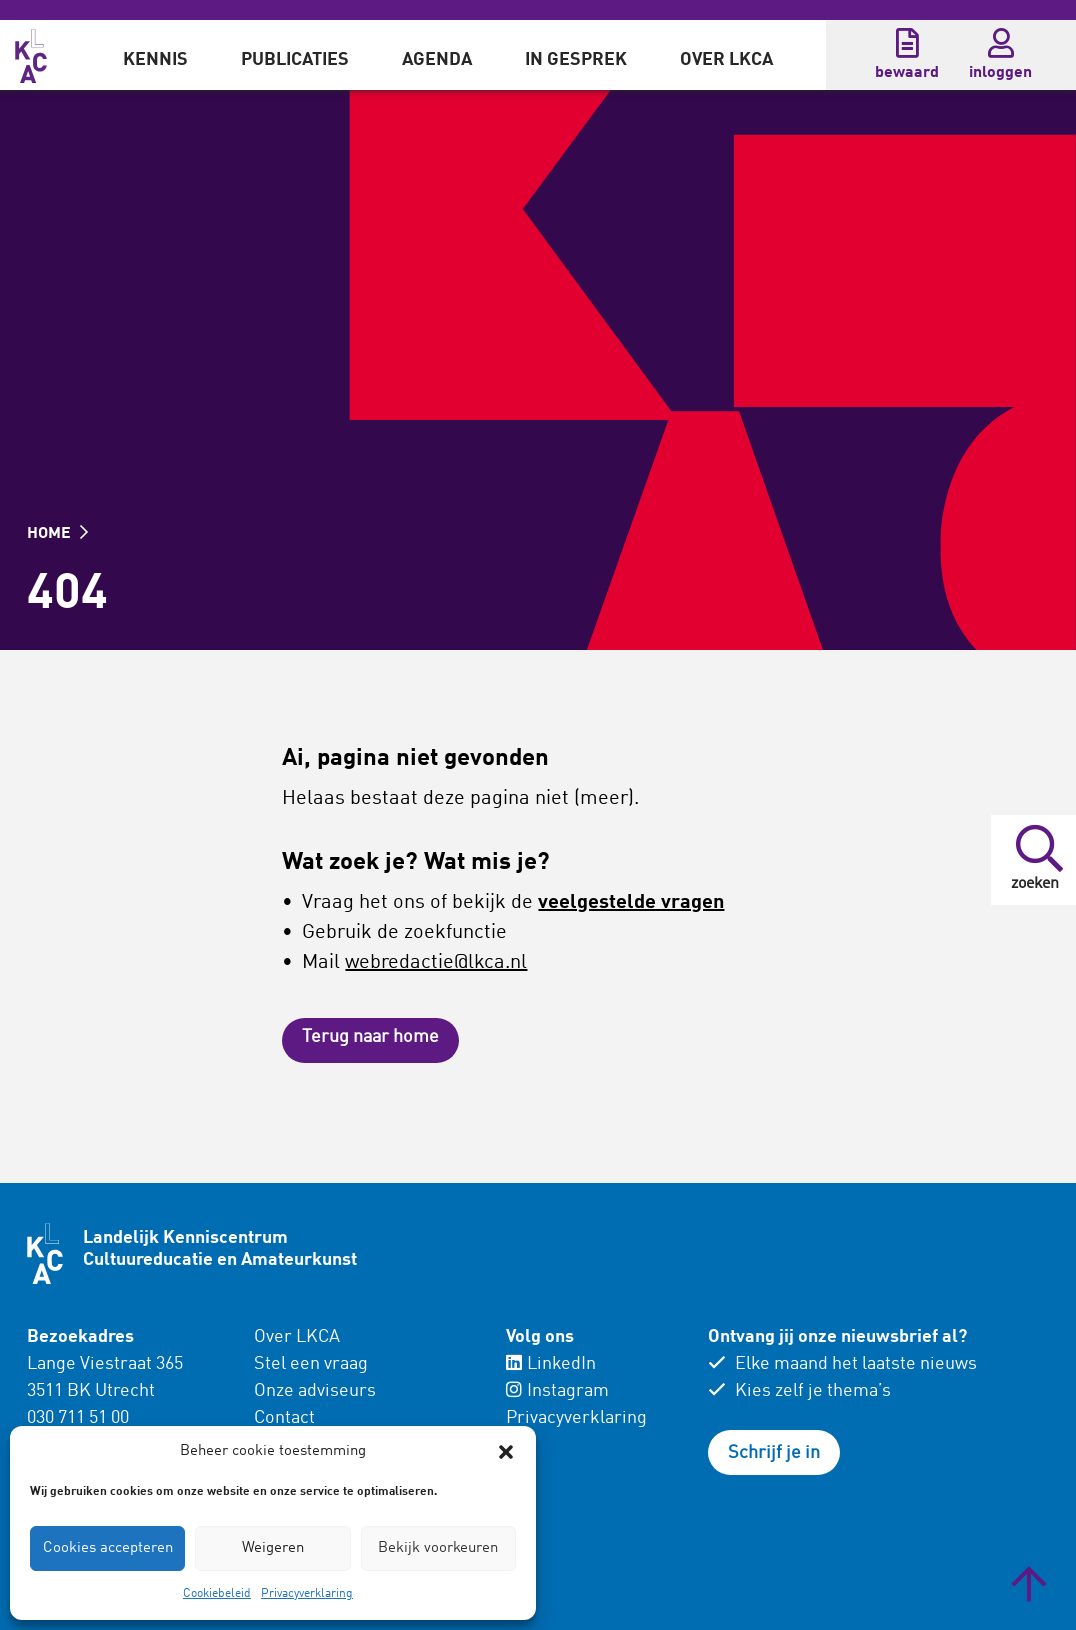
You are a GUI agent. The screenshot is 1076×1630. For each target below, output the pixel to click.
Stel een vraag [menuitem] (311, 1364)
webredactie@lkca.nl (436, 963)
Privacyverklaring (307, 1594)
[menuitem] (155, 55)
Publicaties (295, 60)
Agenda (437, 60)
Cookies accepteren (108, 1548)
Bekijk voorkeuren (438, 1548)
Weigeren (273, 1548)
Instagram (557, 1391)
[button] (506, 1452)
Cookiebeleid (217, 1594)
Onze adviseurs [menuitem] (315, 1391)
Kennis (155, 60)
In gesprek (576, 60)
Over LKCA (726, 60)
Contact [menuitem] (284, 1418)
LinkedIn (551, 1364)
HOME (57, 534)
